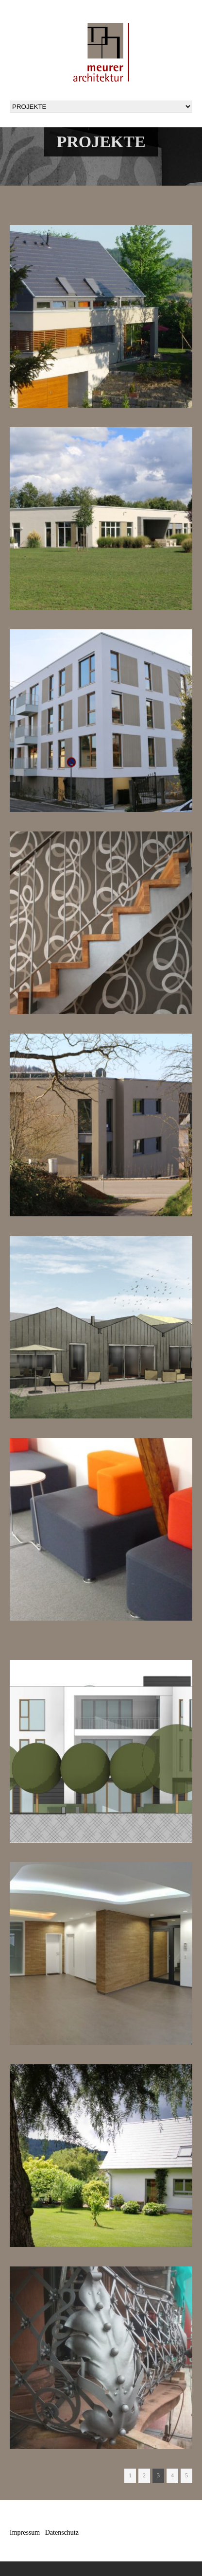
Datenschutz (62, 2532)
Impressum (25, 2532)
